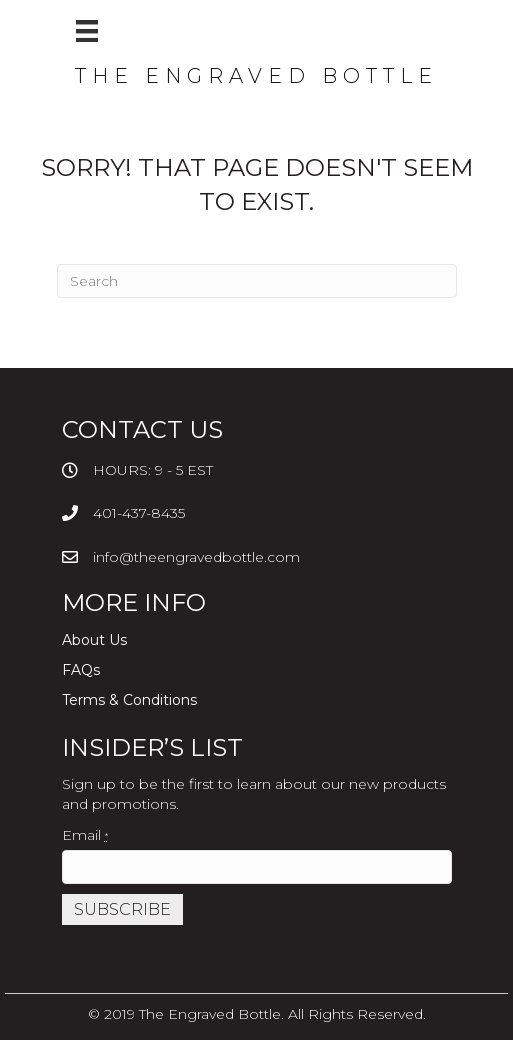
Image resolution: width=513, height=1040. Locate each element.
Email (85, 835)
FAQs (81, 670)
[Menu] (87, 31)
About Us (94, 640)
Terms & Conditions (129, 700)
